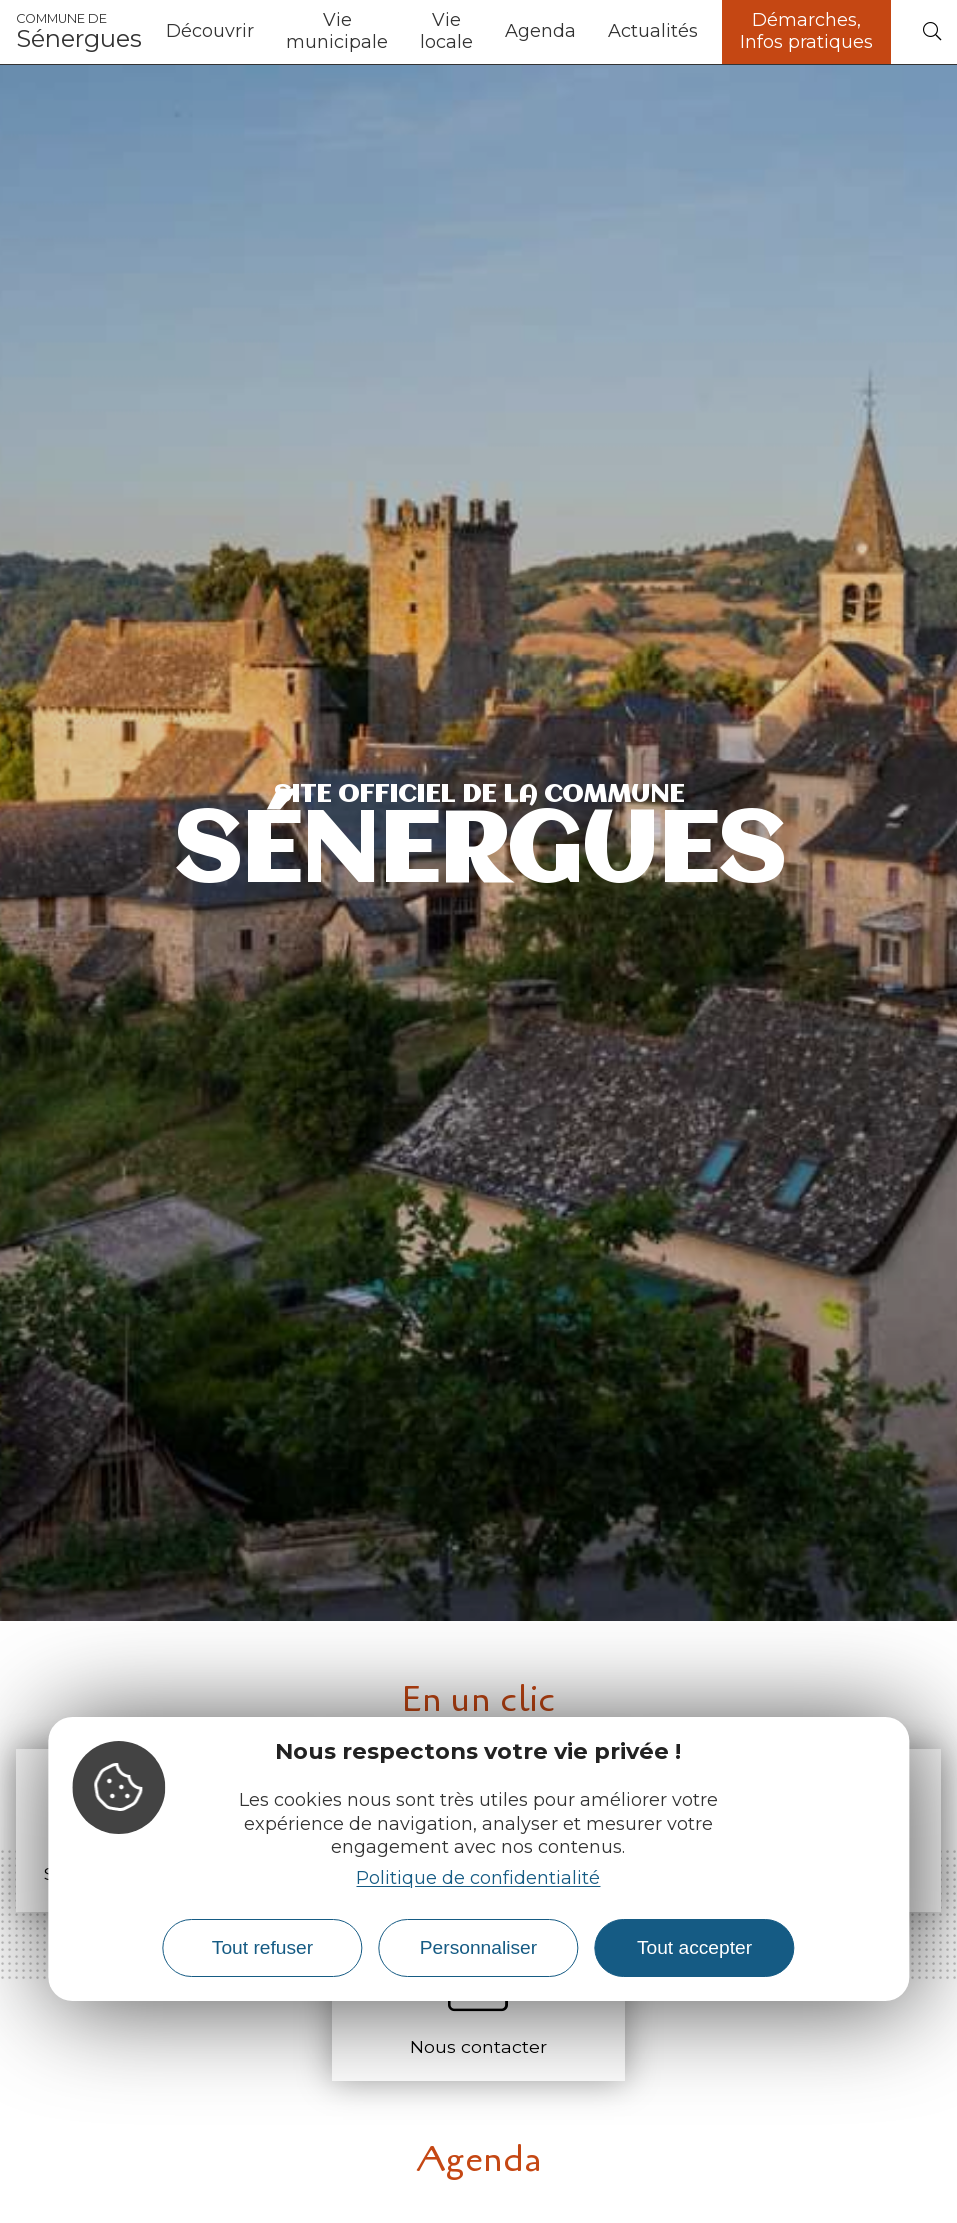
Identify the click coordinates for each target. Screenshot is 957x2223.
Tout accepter (694, 1947)
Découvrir (210, 31)
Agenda (540, 31)
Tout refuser (262, 1947)
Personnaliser (478, 1947)
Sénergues (79, 32)
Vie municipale (337, 31)
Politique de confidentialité (478, 1878)
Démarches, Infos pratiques (806, 31)
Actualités (653, 31)
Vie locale (446, 31)
